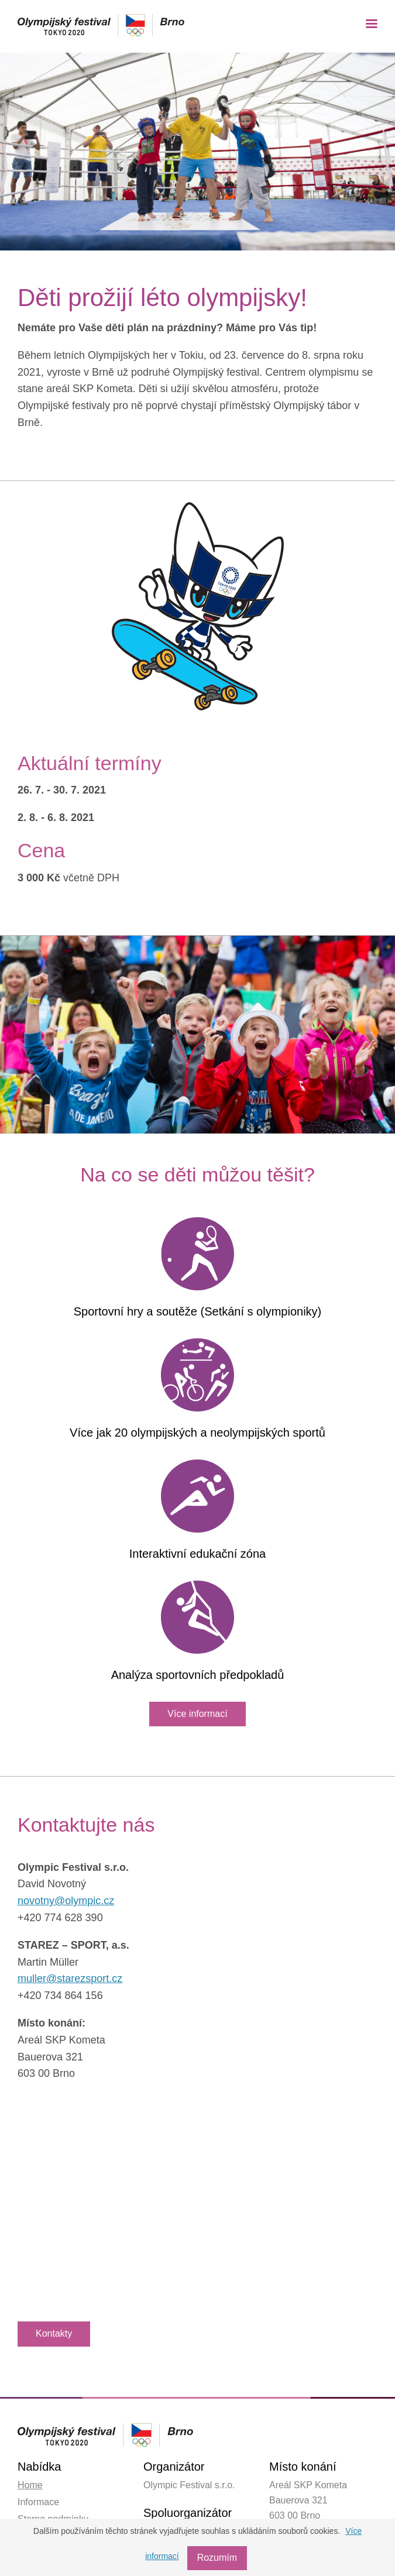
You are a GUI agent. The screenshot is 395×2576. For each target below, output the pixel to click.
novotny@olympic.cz (66, 1901)
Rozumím (218, 2558)
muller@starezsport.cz (70, 1978)
